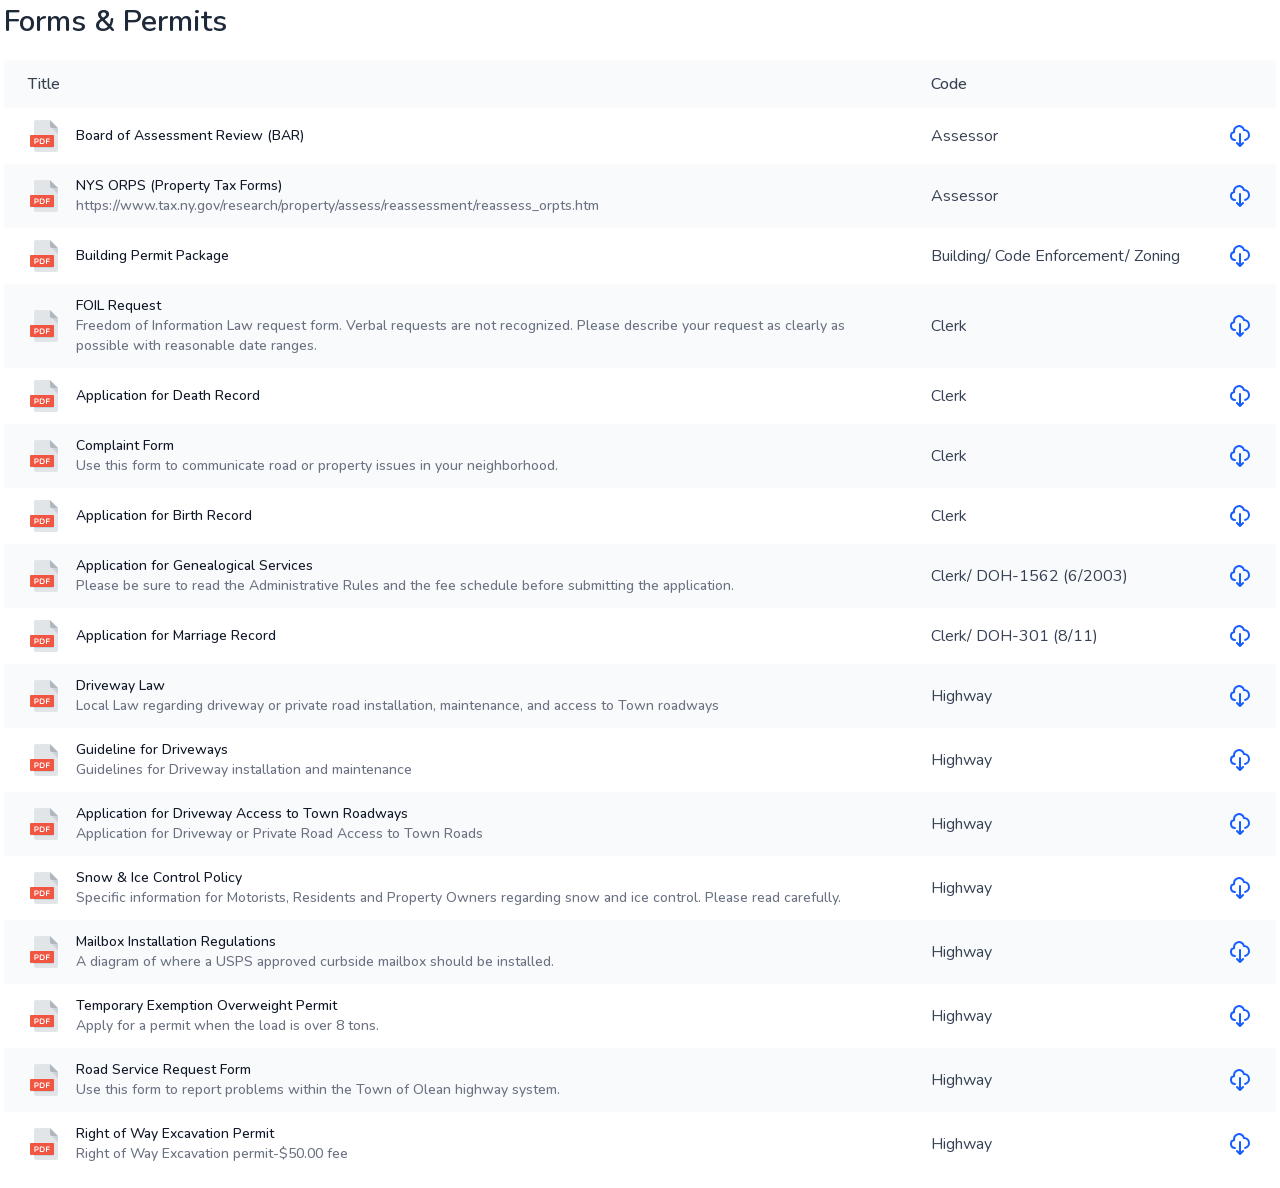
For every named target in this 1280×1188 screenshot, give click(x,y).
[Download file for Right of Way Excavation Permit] (1240, 1144)
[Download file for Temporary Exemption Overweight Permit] (1240, 1016)
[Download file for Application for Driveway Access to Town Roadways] (1240, 824)
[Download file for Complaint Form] (1240, 456)
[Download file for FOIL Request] (1240, 326)
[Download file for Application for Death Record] (1240, 396)
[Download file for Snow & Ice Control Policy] (1240, 888)
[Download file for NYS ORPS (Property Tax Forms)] (1240, 196)
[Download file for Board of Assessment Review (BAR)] (1240, 136)
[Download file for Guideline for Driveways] (1240, 760)
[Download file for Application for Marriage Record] (1240, 636)
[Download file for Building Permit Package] (1240, 256)
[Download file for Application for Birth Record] (1240, 516)
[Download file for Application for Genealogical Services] (1240, 576)
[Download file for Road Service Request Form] (1240, 1080)
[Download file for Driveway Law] (1240, 696)
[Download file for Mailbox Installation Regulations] (1240, 952)
